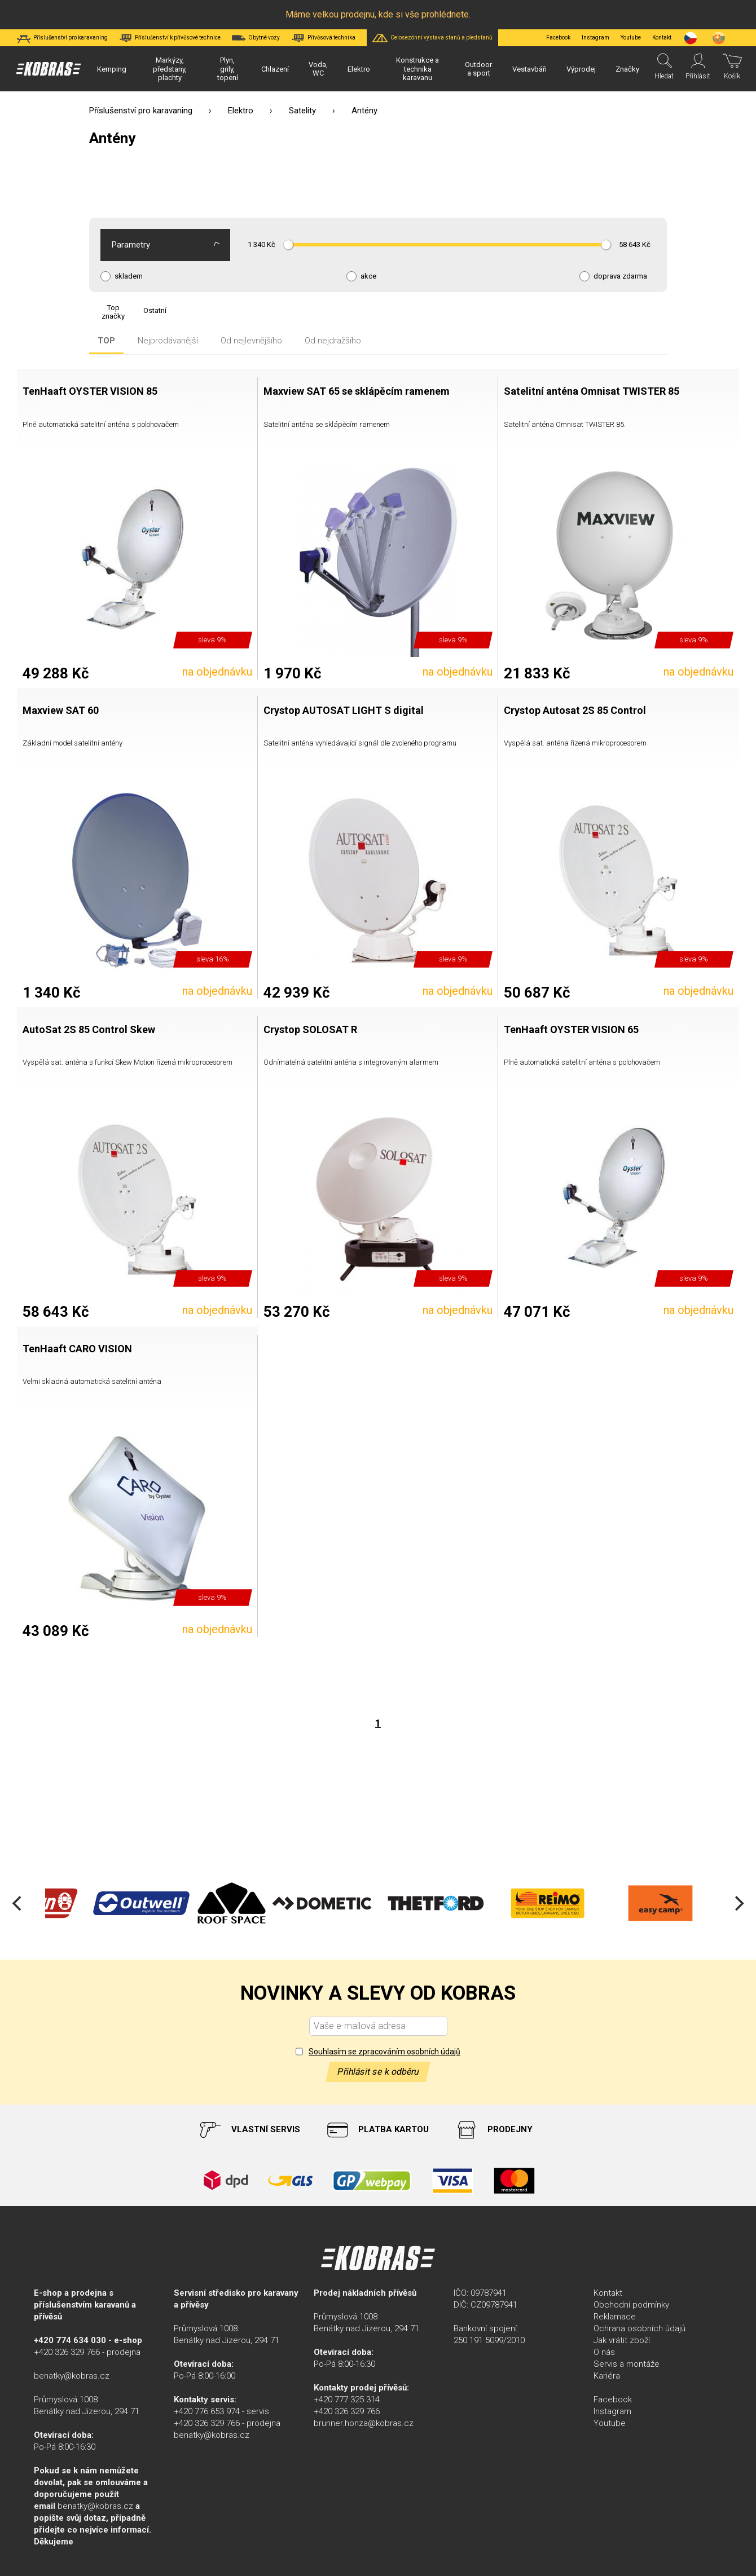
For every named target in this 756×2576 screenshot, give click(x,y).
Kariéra (607, 2376)
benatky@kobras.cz (71, 2376)
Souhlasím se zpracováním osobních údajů (384, 2051)
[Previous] (18, 1903)
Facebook (558, 37)
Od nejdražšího (333, 341)
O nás (604, 2352)
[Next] (738, 1903)
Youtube (631, 37)
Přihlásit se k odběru (378, 2071)
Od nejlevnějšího (251, 341)
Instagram (595, 37)
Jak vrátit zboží (622, 2340)
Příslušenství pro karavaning (140, 110)
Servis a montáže (627, 2364)
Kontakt (608, 2293)
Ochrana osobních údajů (639, 2328)
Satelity (302, 110)
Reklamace (615, 2317)
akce (368, 276)
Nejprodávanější (168, 341)
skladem (129, 276)
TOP (106, 341)
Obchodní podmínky (631, 2305)
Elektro (240, 110)
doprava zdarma (620, 276)
